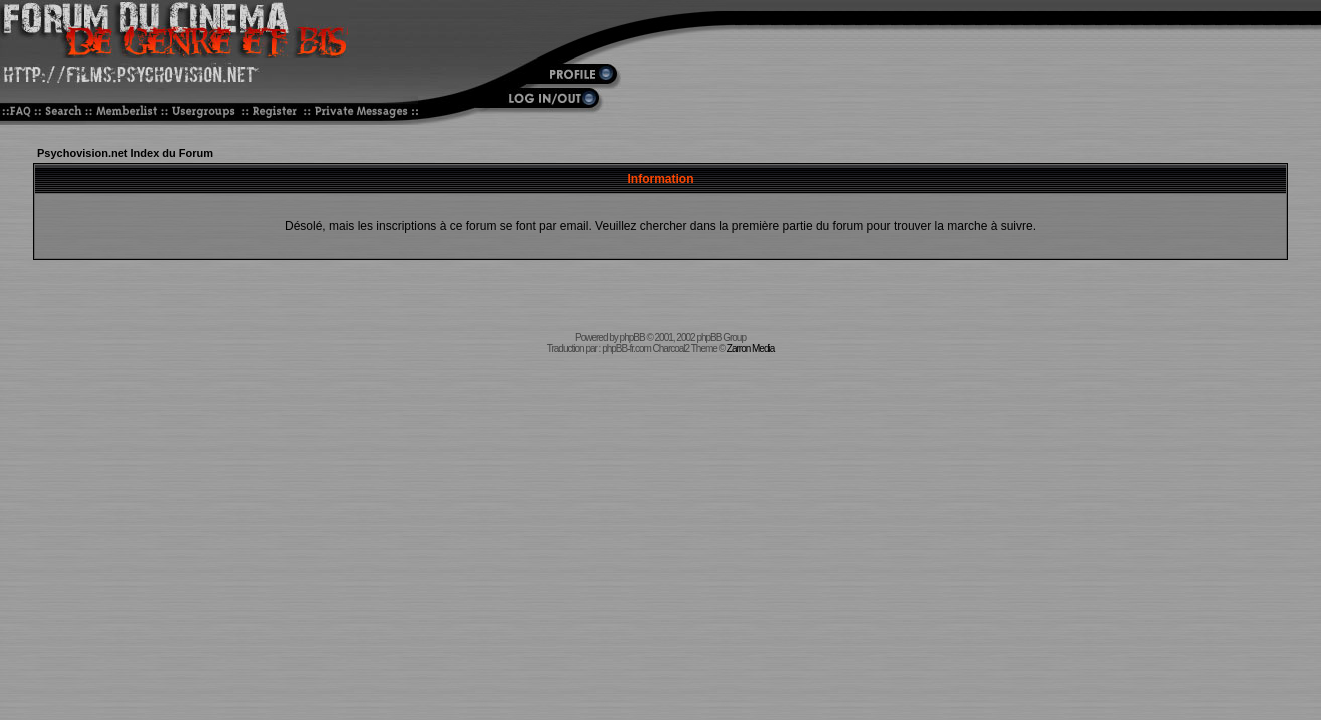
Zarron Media (750, 348)
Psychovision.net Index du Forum (125, 153)
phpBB (632, 337)
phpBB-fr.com (626, 348)
